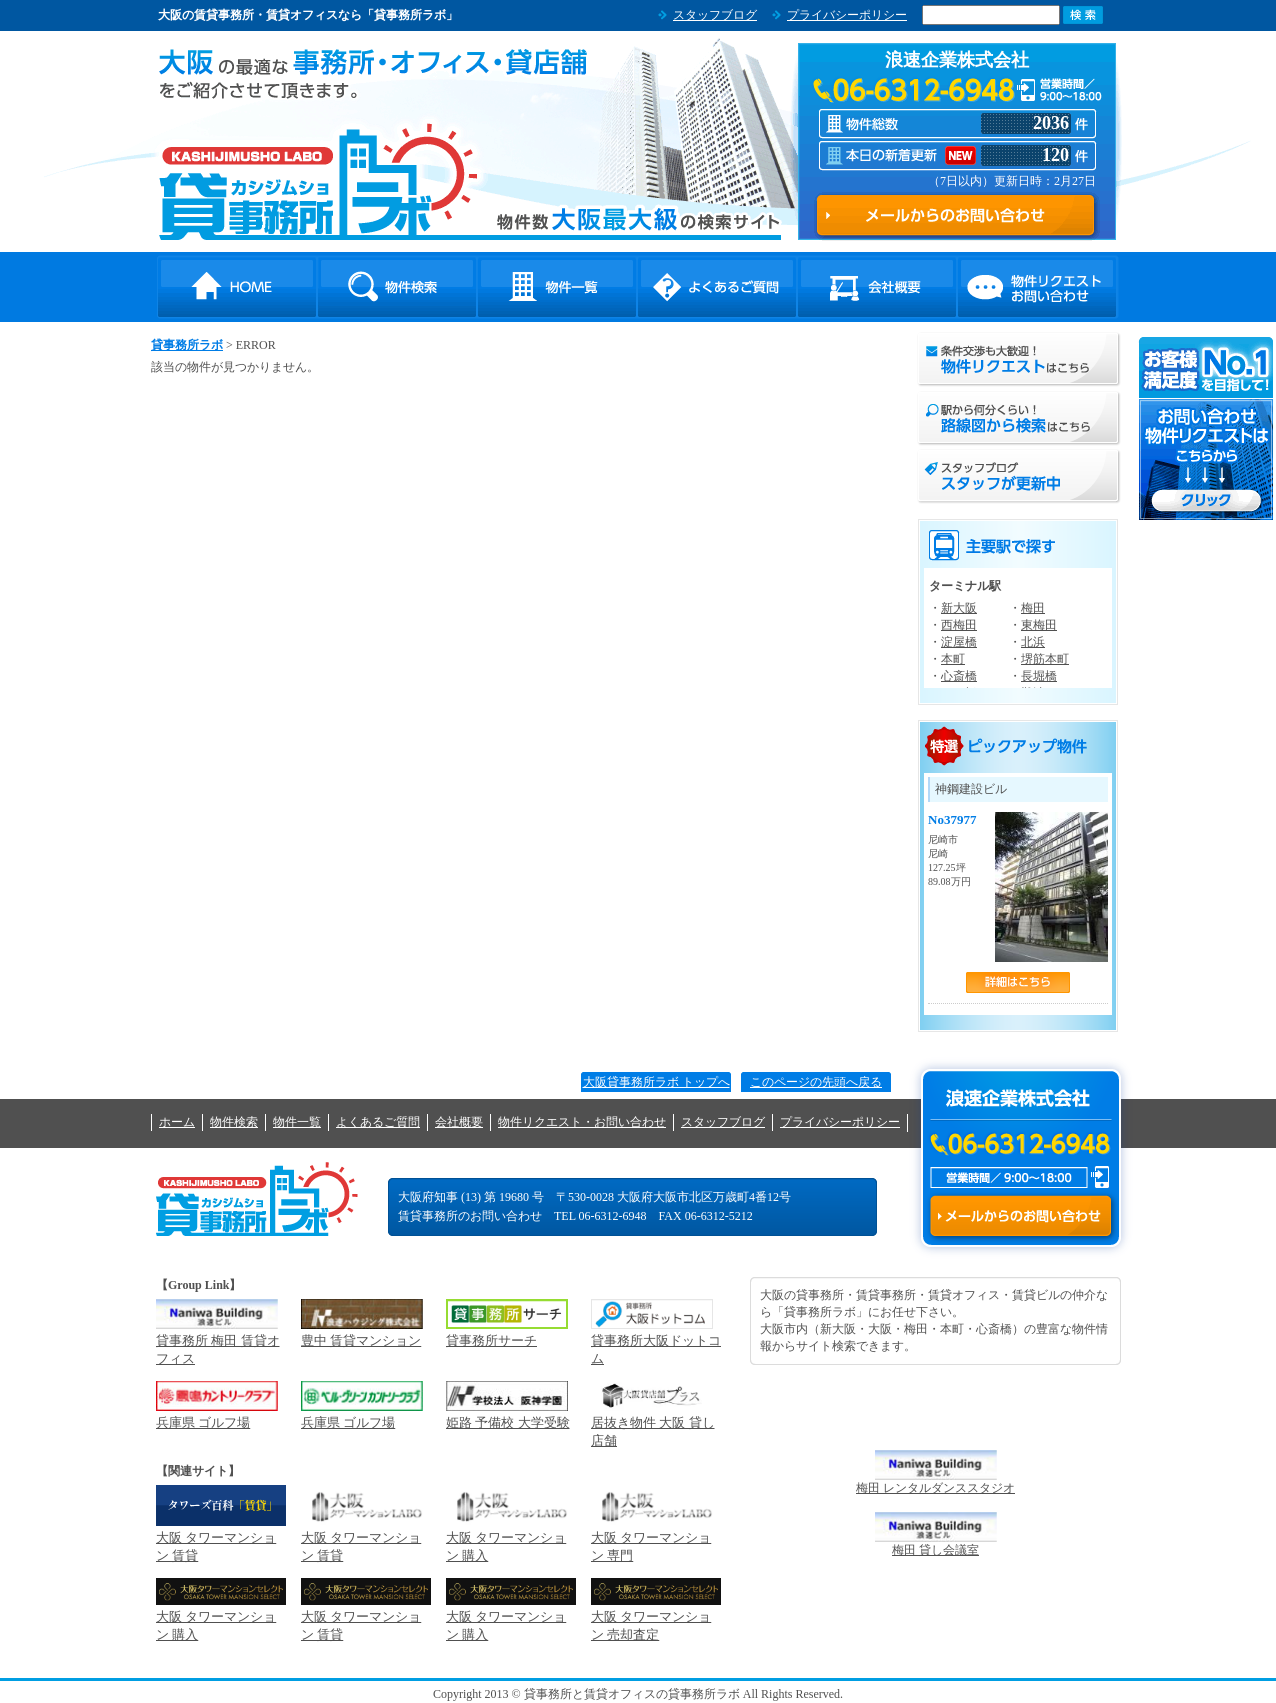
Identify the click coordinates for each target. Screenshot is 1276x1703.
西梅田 (959, 625)
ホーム (177, 1122)
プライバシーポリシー (847, 15)
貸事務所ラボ (318, 181)
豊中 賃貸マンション (361, 1340)
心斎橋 (959, 676)
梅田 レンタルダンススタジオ (935, 1488)
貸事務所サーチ (491, 1340)
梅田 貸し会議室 (935, 1550)
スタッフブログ (715, 15)
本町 (953, 659)
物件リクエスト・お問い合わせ (1037, 287)
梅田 (1033, 608)
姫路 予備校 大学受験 (508, 1422)
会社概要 (877, 287)
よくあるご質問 (717, 287)
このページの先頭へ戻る (816, 1082)
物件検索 (397, 287)
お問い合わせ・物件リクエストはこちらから (1207, 428)
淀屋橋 (959, 642)
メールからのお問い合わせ (1020, 1216)
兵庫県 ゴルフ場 (203, 1422)
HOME (237, 287)
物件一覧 (557, 287)
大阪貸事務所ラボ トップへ (656, 1082)
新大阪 (959, 608)
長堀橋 (1039, 676)
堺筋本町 (1045, 659)
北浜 (1033, 642)
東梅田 (1039, 625)
